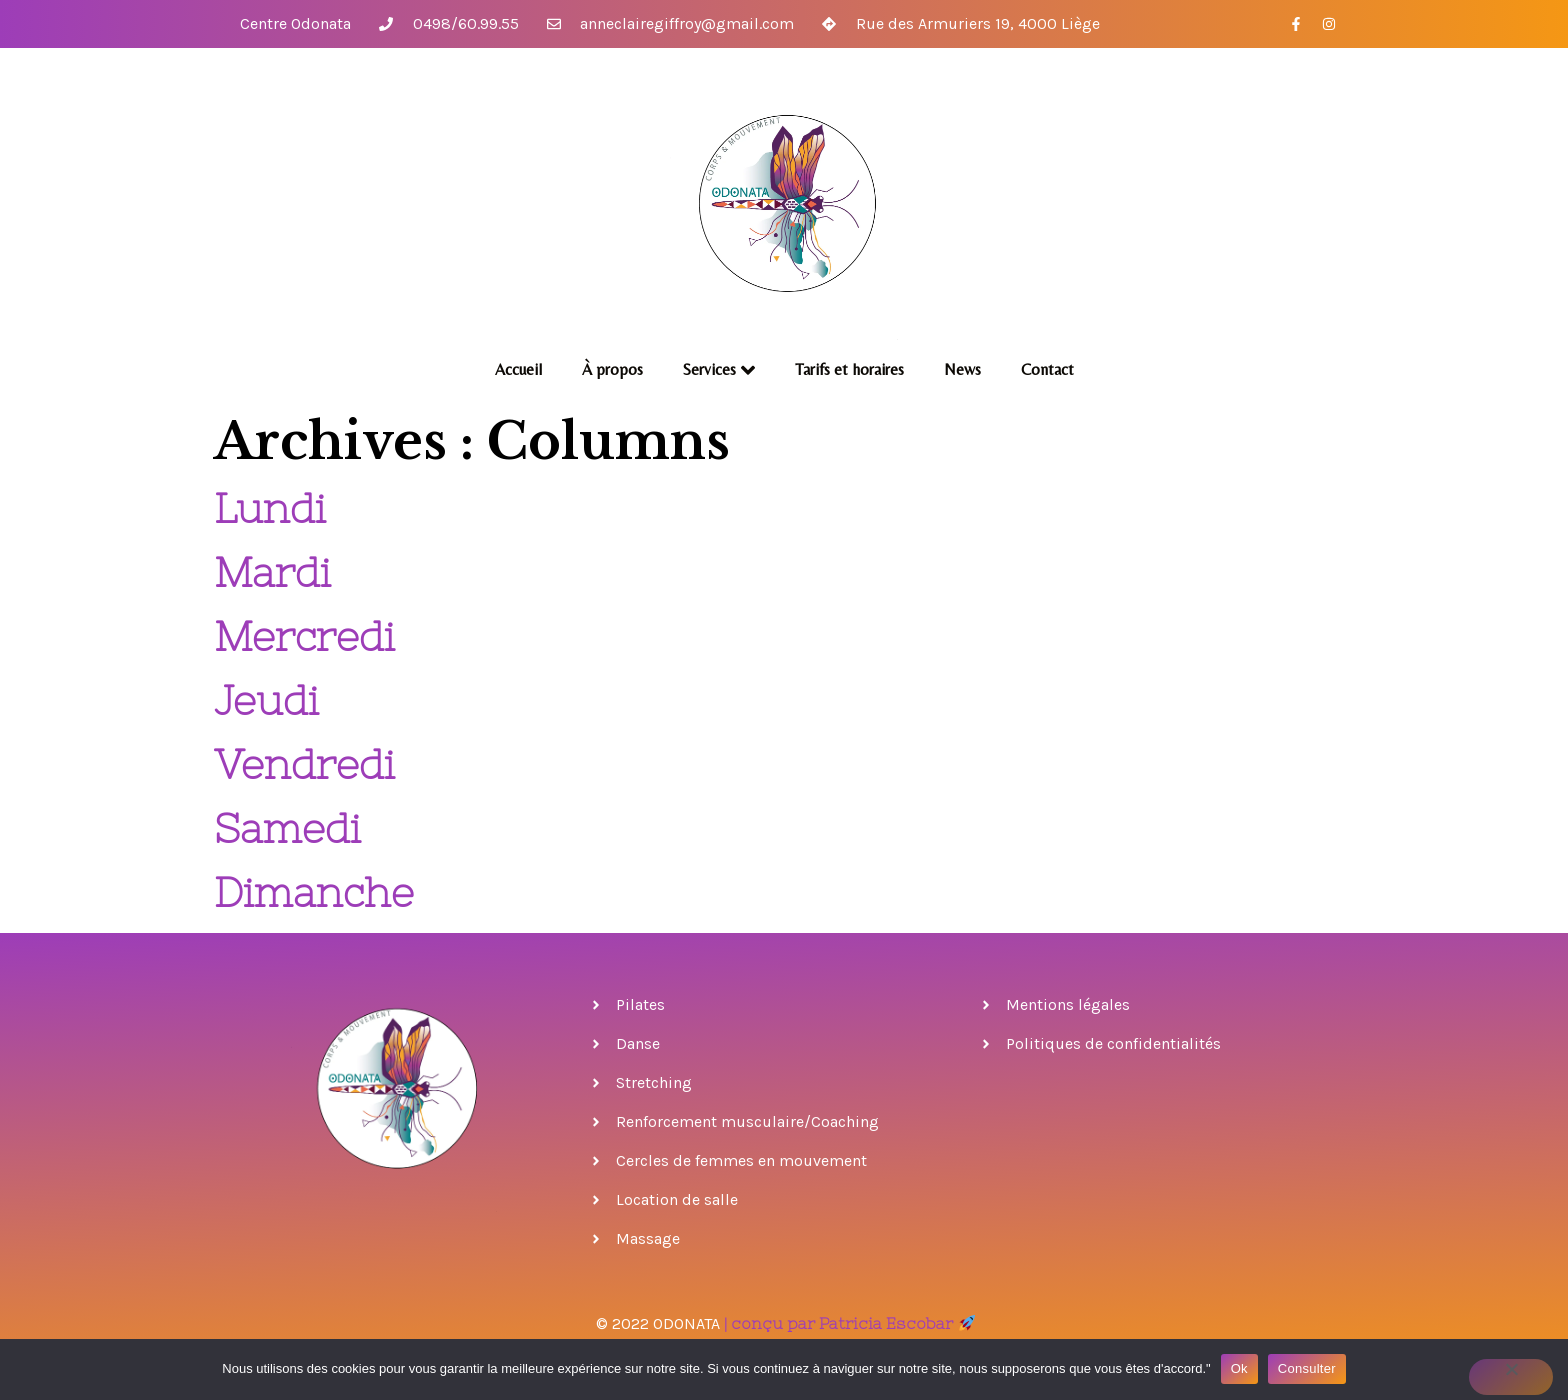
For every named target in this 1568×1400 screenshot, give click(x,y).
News (962, 369)
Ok (1239, 1368)
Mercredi (304, 636)
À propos (612, 369)
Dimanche (314, 892)
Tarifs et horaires (849, 369)
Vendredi (304, 764)
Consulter (1307, 1368)
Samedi (287, 828)
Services (719, 370)
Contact (1047, 369)
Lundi (270, 508)
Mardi (272, 572)
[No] (1511, 1377)
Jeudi (266, 700)
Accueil (518, 369)
